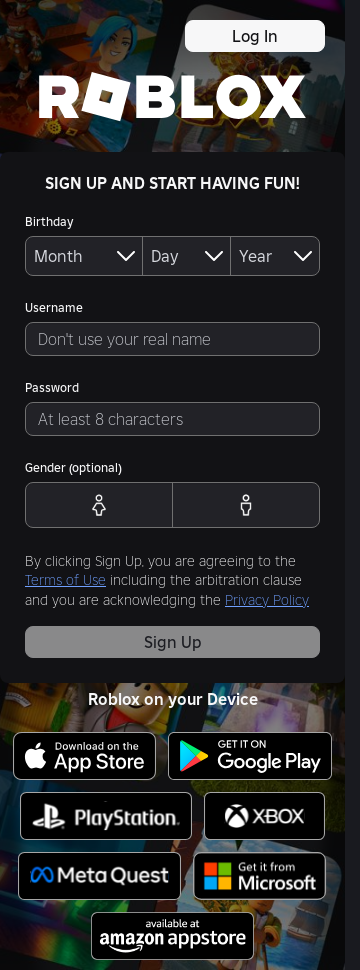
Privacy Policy (267, 600)
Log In (255, 36)
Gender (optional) (73, 467)
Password (52, 387)
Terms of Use (65, 580)
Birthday (49, 221)
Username (54, 307)
